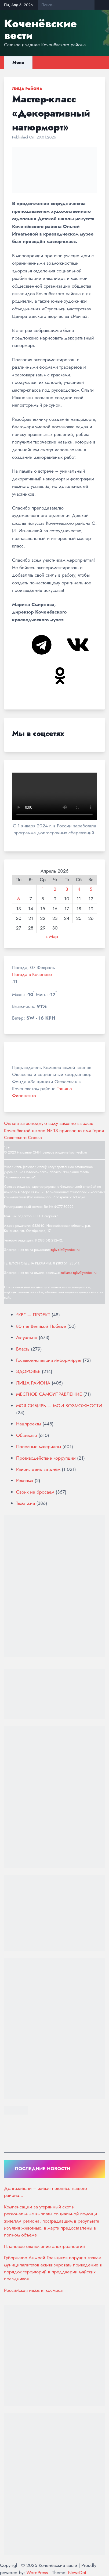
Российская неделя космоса (33, 2290)
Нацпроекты (28, 1423)
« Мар (51, 936)
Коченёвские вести (40, 29)
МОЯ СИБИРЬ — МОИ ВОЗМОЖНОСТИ (59, 1405)
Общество (26, 1435)
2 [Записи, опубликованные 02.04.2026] (55, 889)
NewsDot (77, 2572)
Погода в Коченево (32, 974)
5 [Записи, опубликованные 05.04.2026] (91, 889)
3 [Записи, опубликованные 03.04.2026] (67, 889)
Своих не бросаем (35, 1491)
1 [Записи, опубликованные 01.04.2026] (43, 889)
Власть (23, 1348)
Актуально (26, 1337)
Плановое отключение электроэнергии (44, 2246)
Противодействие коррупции (46, 1458)
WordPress (37, 2572)
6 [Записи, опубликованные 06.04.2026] (18, 898)
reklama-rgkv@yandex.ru (79, 1272)
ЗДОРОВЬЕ (28, 1371)
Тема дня (25, 1503)
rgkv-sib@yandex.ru (65, 1249)
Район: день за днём (38, 1469)
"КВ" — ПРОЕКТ (33, 1314)
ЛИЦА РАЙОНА (27, 88)
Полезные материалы (38, 1446)
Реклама (24, 1480)
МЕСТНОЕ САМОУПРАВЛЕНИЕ (49, 1394)
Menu (18, 62)
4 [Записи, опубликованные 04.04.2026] (78, 889)
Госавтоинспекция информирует (48, 1360)
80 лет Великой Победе (41, 1326)
